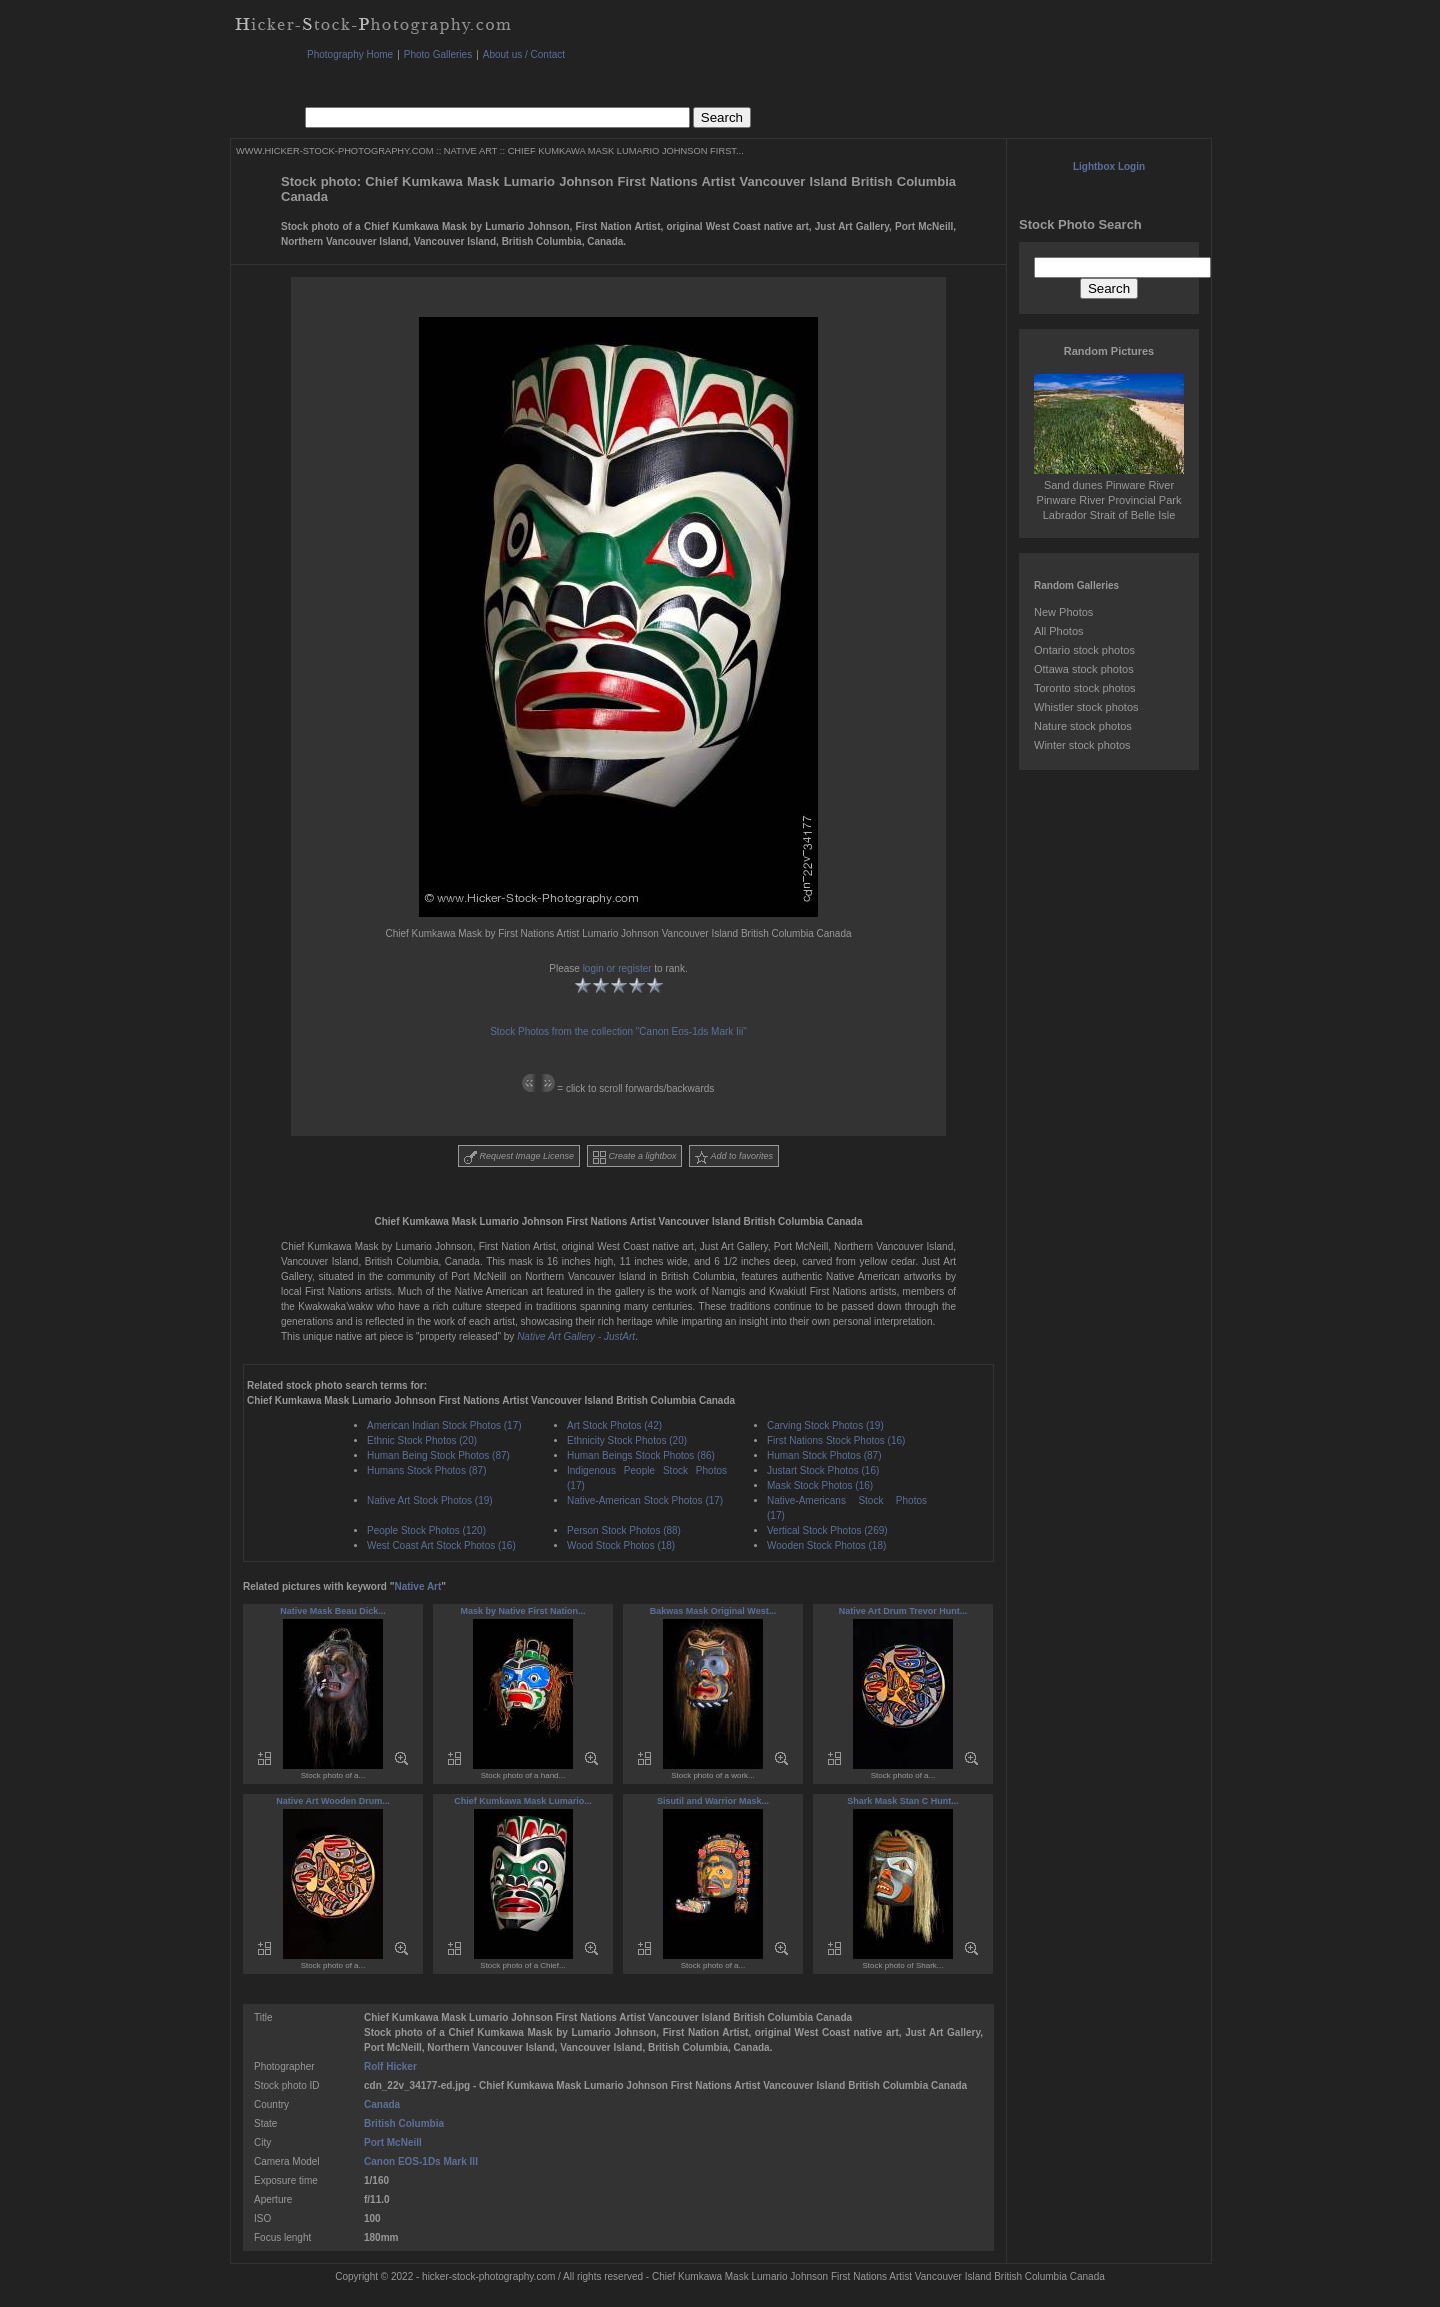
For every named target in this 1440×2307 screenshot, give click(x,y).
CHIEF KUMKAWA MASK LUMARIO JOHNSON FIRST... (626, 151)
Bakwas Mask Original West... (713, 1611)
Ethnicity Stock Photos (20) (627, 1440)
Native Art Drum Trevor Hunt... (903, 1611)
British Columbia (404, 2123)
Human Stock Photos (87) (824, 1455)
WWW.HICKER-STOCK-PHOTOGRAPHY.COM (334, 151)
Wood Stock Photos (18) (621, 1545)
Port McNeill (393, 2142)
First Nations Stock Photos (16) (836, 1440)
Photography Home (350, 54)
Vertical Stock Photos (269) (827, 1530)
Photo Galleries (438, 54)
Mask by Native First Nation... (522, 1611)
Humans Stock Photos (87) (427, 1470)
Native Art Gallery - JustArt (576, 1336)
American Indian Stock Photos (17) (444, 1425)
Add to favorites (734, 1157)
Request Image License (519, 1157)
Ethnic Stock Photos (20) (422, 1440)
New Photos (1063, 612)
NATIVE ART (470, 151)
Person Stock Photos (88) (624, 1530)
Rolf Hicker (390, 2066)
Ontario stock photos (1084, 650)
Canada (382, 2104)
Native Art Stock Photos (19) (430, 1500)
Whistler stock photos (1086, 707)
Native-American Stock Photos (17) (645, 1500)
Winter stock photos (1082, 745)
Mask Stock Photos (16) (820, 1485)
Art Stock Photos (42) (614, 1425)
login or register (617, 968)
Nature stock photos (1083, 726)
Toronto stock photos (1085, 688)
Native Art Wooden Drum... (333, 1801)
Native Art (417, 1586)
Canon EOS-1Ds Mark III (421, 2161)
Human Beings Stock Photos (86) (641, 1455)
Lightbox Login (1109, 166)
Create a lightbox (635, 1157)
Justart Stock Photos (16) (823, 1470)
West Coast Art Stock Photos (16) (441, 1545)
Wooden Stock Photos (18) (826, 1545)
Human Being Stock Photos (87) (438, 1455)
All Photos (1059, 631)
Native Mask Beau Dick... (333, 1611)
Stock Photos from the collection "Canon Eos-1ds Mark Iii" (618, 1031)
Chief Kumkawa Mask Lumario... (523, 1801)
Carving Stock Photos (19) (825, 1425)
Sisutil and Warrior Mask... (713, 1801)
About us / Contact (524, 54)
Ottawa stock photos (1084, 669)
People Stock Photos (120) (426, 1530)
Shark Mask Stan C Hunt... (903, 1801)
